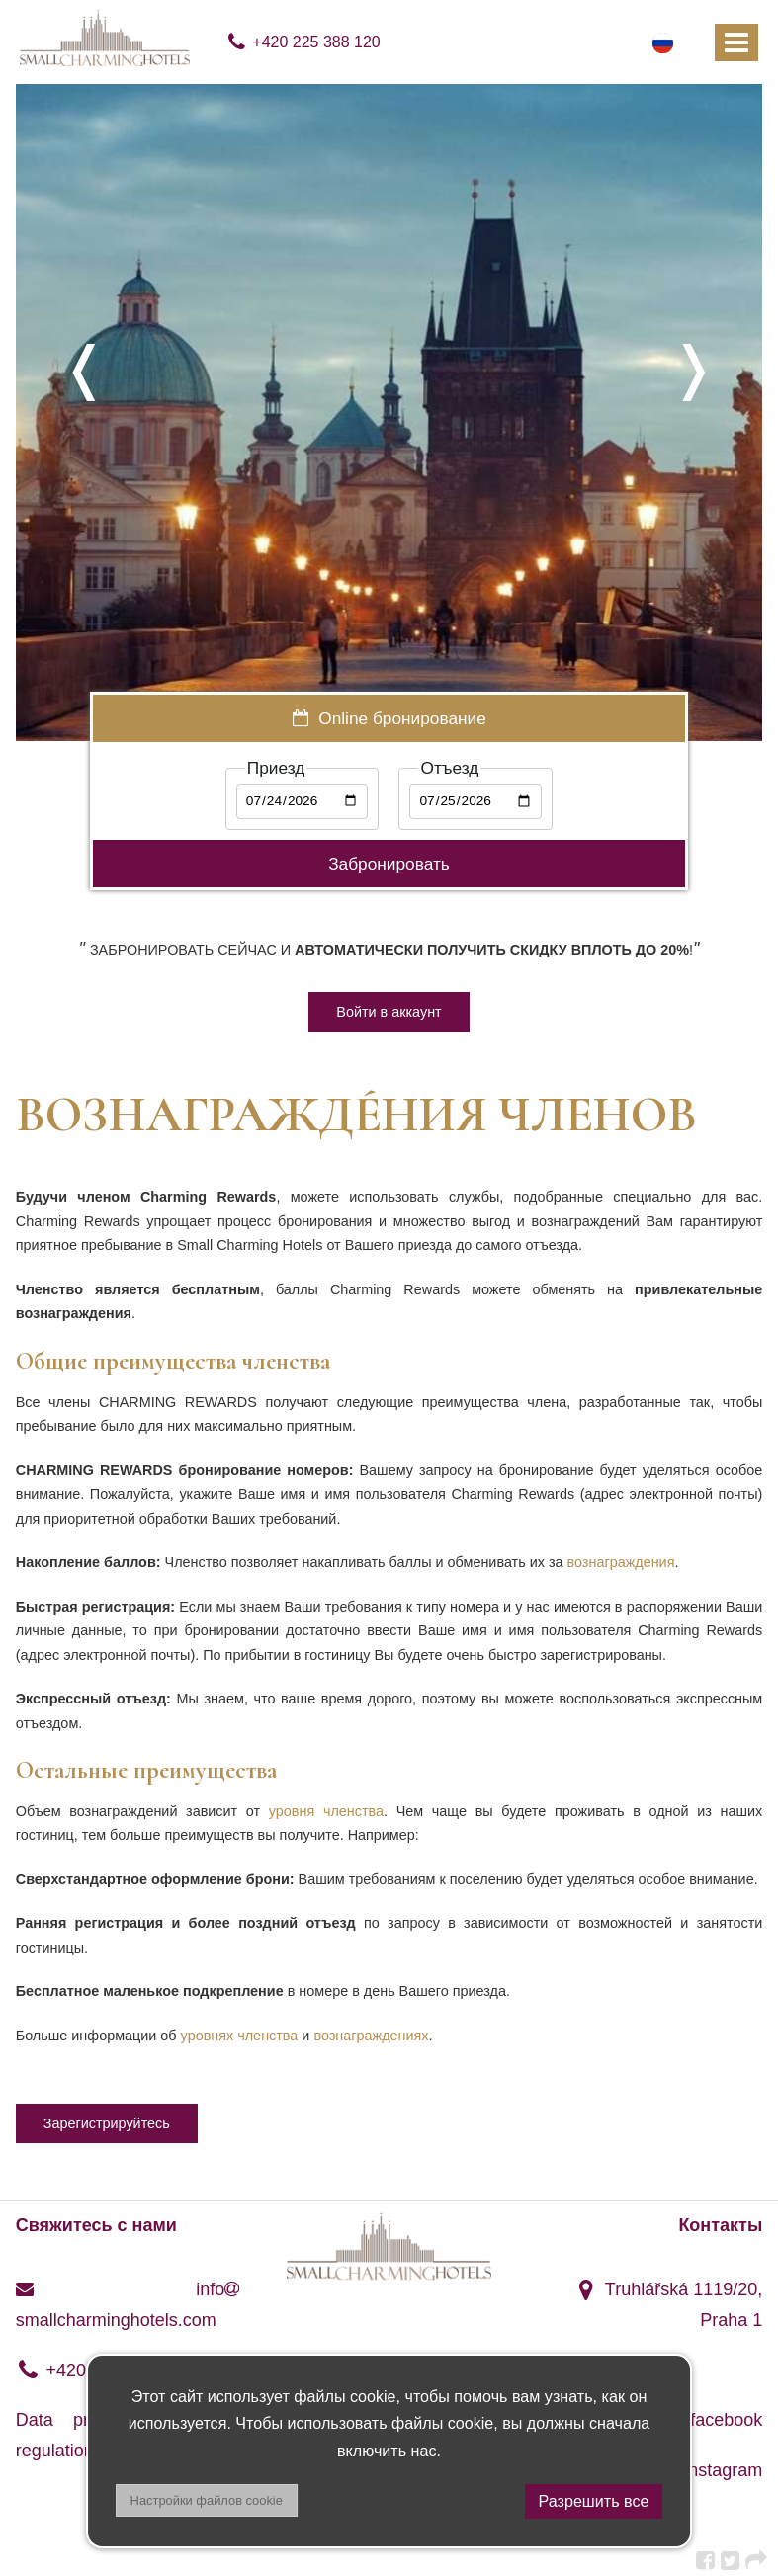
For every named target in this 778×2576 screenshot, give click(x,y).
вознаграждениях (370, 2035)
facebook (710, 2420)
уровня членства (326, 1811)
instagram (707, 2470)
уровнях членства (240, 2035)
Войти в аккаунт (388, 1012)
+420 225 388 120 (303, 42)
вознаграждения (621, 1562)
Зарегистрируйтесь (106, 2123)
